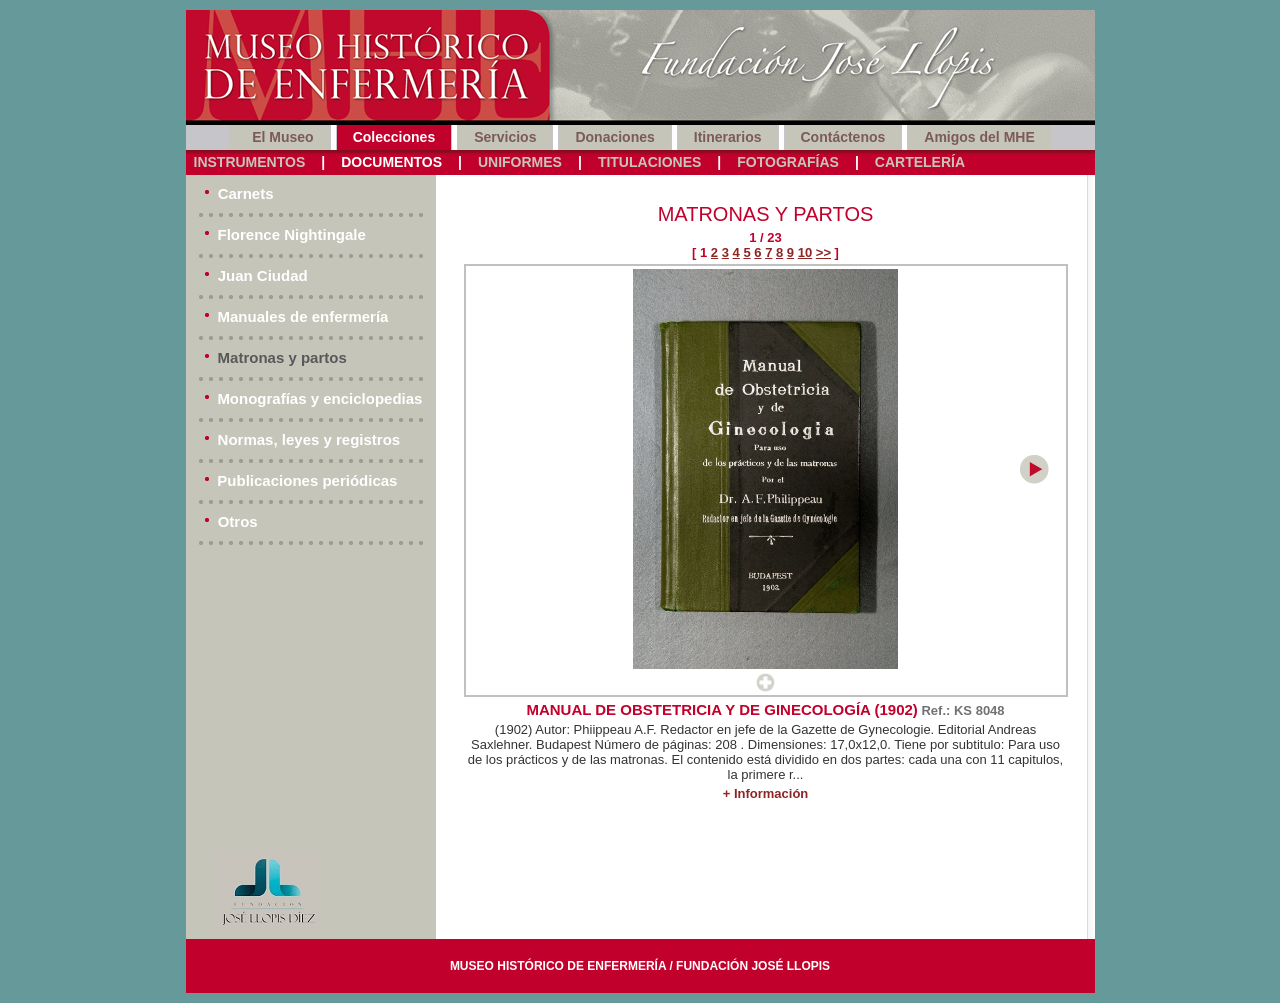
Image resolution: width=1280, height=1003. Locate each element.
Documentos (391, 162)
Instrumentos (250, 162)
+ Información (766, 793)
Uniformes (520, 162)
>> (823, 252)
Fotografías (788, 162)
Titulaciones (649, 162)
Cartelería (920, 162)
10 (805, 252)
